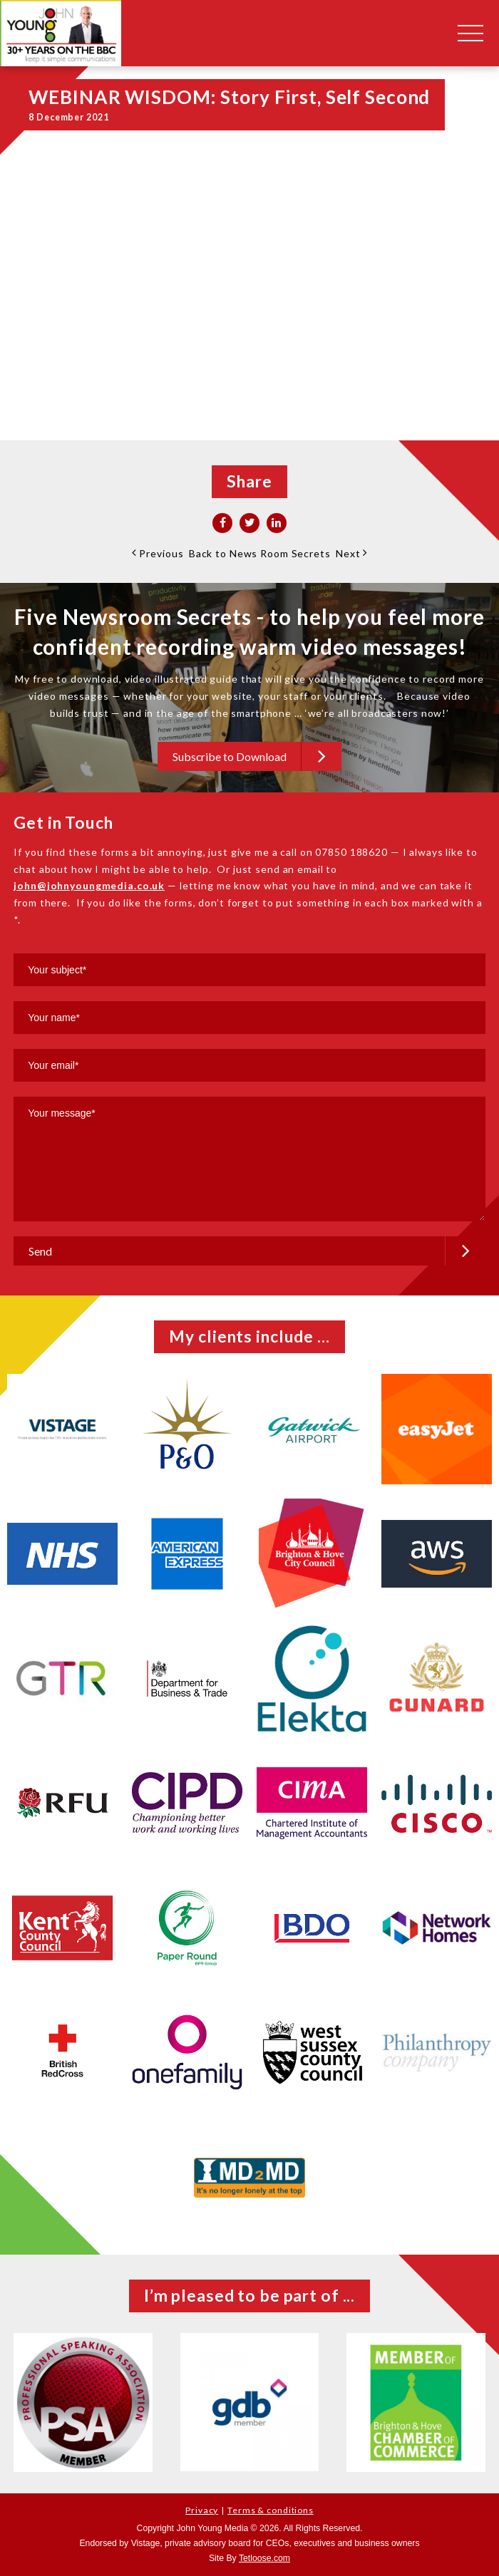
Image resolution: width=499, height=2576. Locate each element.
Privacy (201, 2510)
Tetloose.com (264, 2558)
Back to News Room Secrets (260, 553)
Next (351, 553)
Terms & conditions (270, 2510)
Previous (158, 553)
